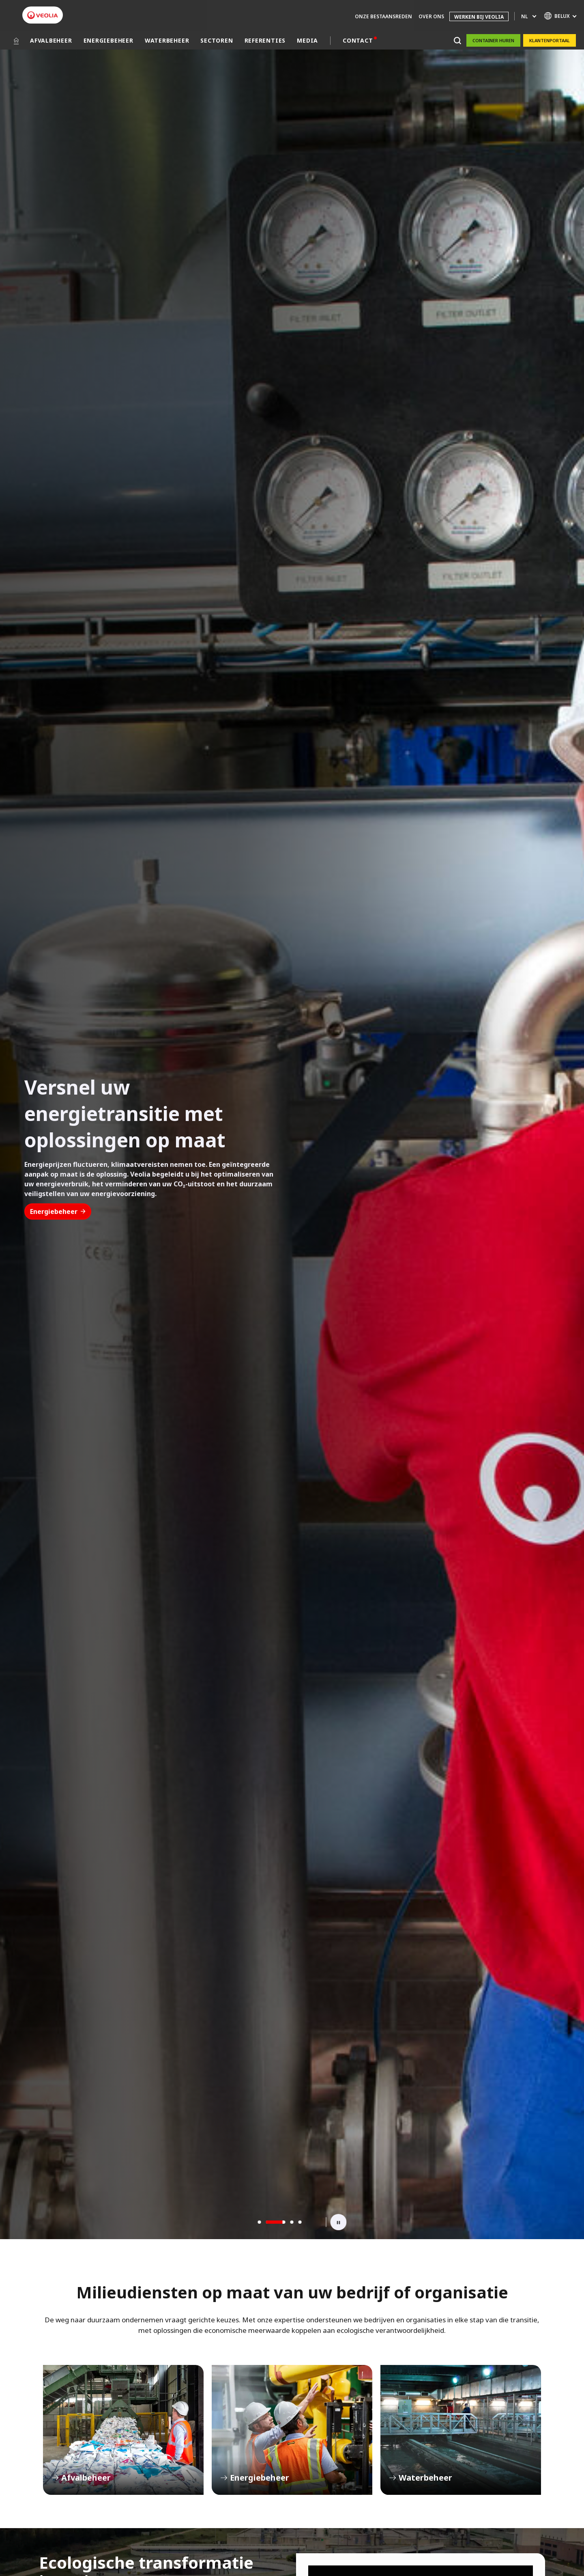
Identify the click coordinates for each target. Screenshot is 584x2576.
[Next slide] (314, 2222)
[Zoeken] (457, 40)
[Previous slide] (246, 2222)
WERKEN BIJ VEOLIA (479, 16)
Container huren (493, 40)
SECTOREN (216, 40)
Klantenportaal (549, 40)
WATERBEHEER (167, 40)
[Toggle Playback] (339, 2222)
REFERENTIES (265, 40)
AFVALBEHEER (51, 40)
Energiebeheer (58, 1211)
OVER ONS (431, 16)
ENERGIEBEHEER (108, 40)
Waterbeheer (460, 2430)
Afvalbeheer (123, 2430)
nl (524, 16)
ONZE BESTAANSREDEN (383, 16)
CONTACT (358, 40)
